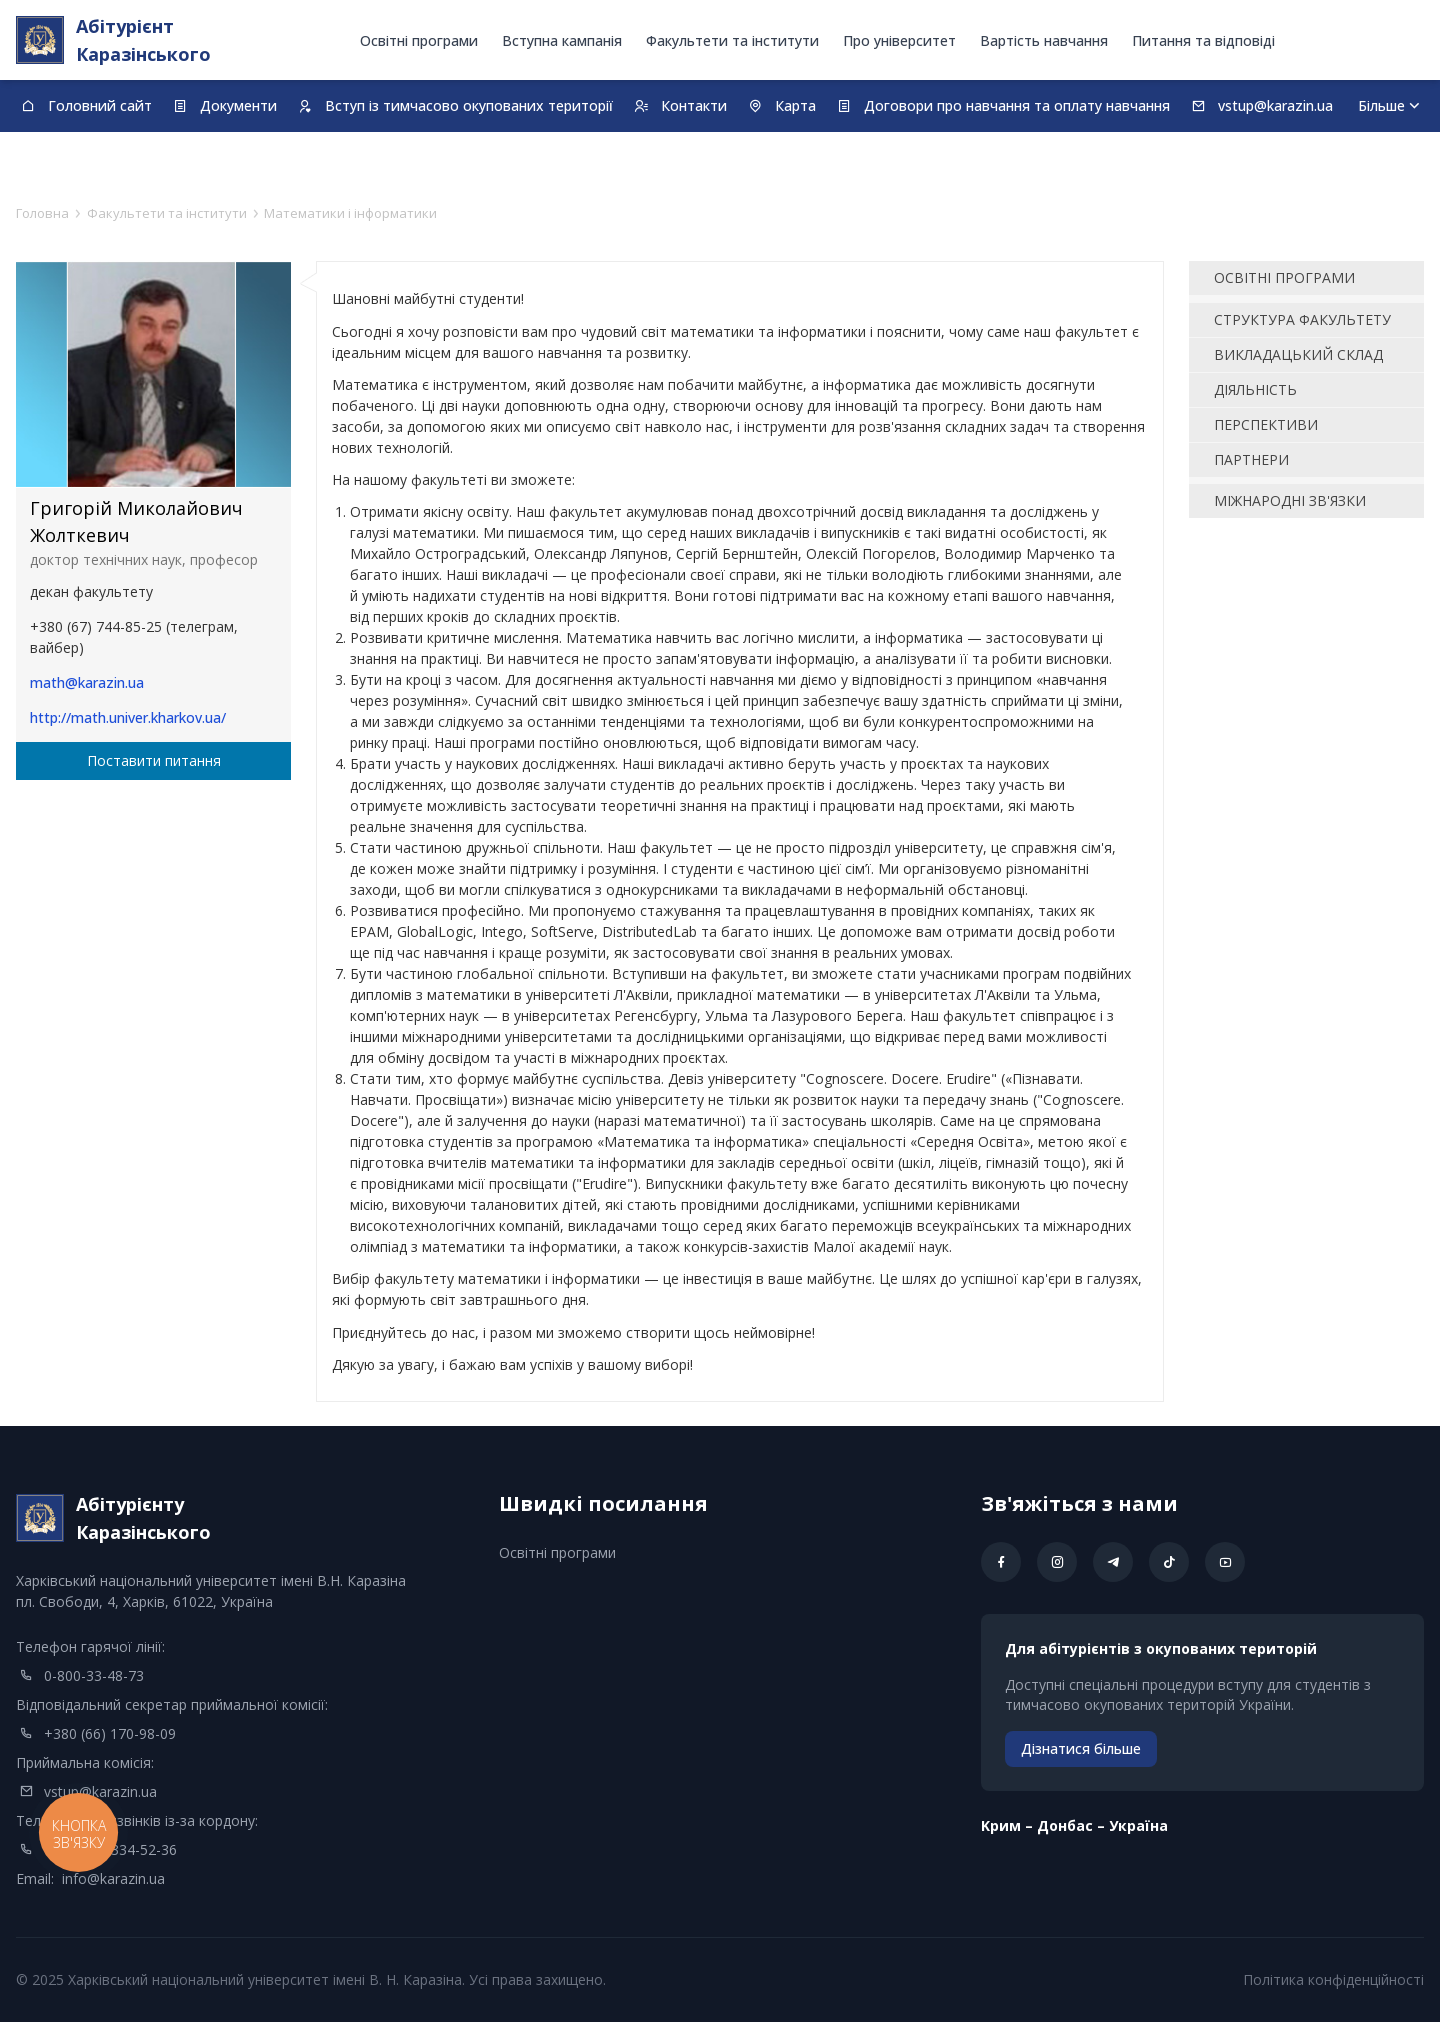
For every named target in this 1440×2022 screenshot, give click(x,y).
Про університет (899, 40)
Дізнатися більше (1081, 1748)
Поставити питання (154, 760)
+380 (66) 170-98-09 (110, 1733)
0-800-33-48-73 (94, 1675)
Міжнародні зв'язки (1290, 500)
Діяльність (1255, 389)
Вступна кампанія (562, 40)
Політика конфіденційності (1333, 1979)
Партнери (1251, 459)
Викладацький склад (1298, 354)
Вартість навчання (1044, 40)
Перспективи (1266, 424)
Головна (42, 213)
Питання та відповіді (1203, 40)
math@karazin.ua (87, 682)
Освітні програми (419, 40)
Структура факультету (1302, 319)
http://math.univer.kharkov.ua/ (128, 717)
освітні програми (1284, 277)
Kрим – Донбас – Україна (1074, 1825)
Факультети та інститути (732, 40)
